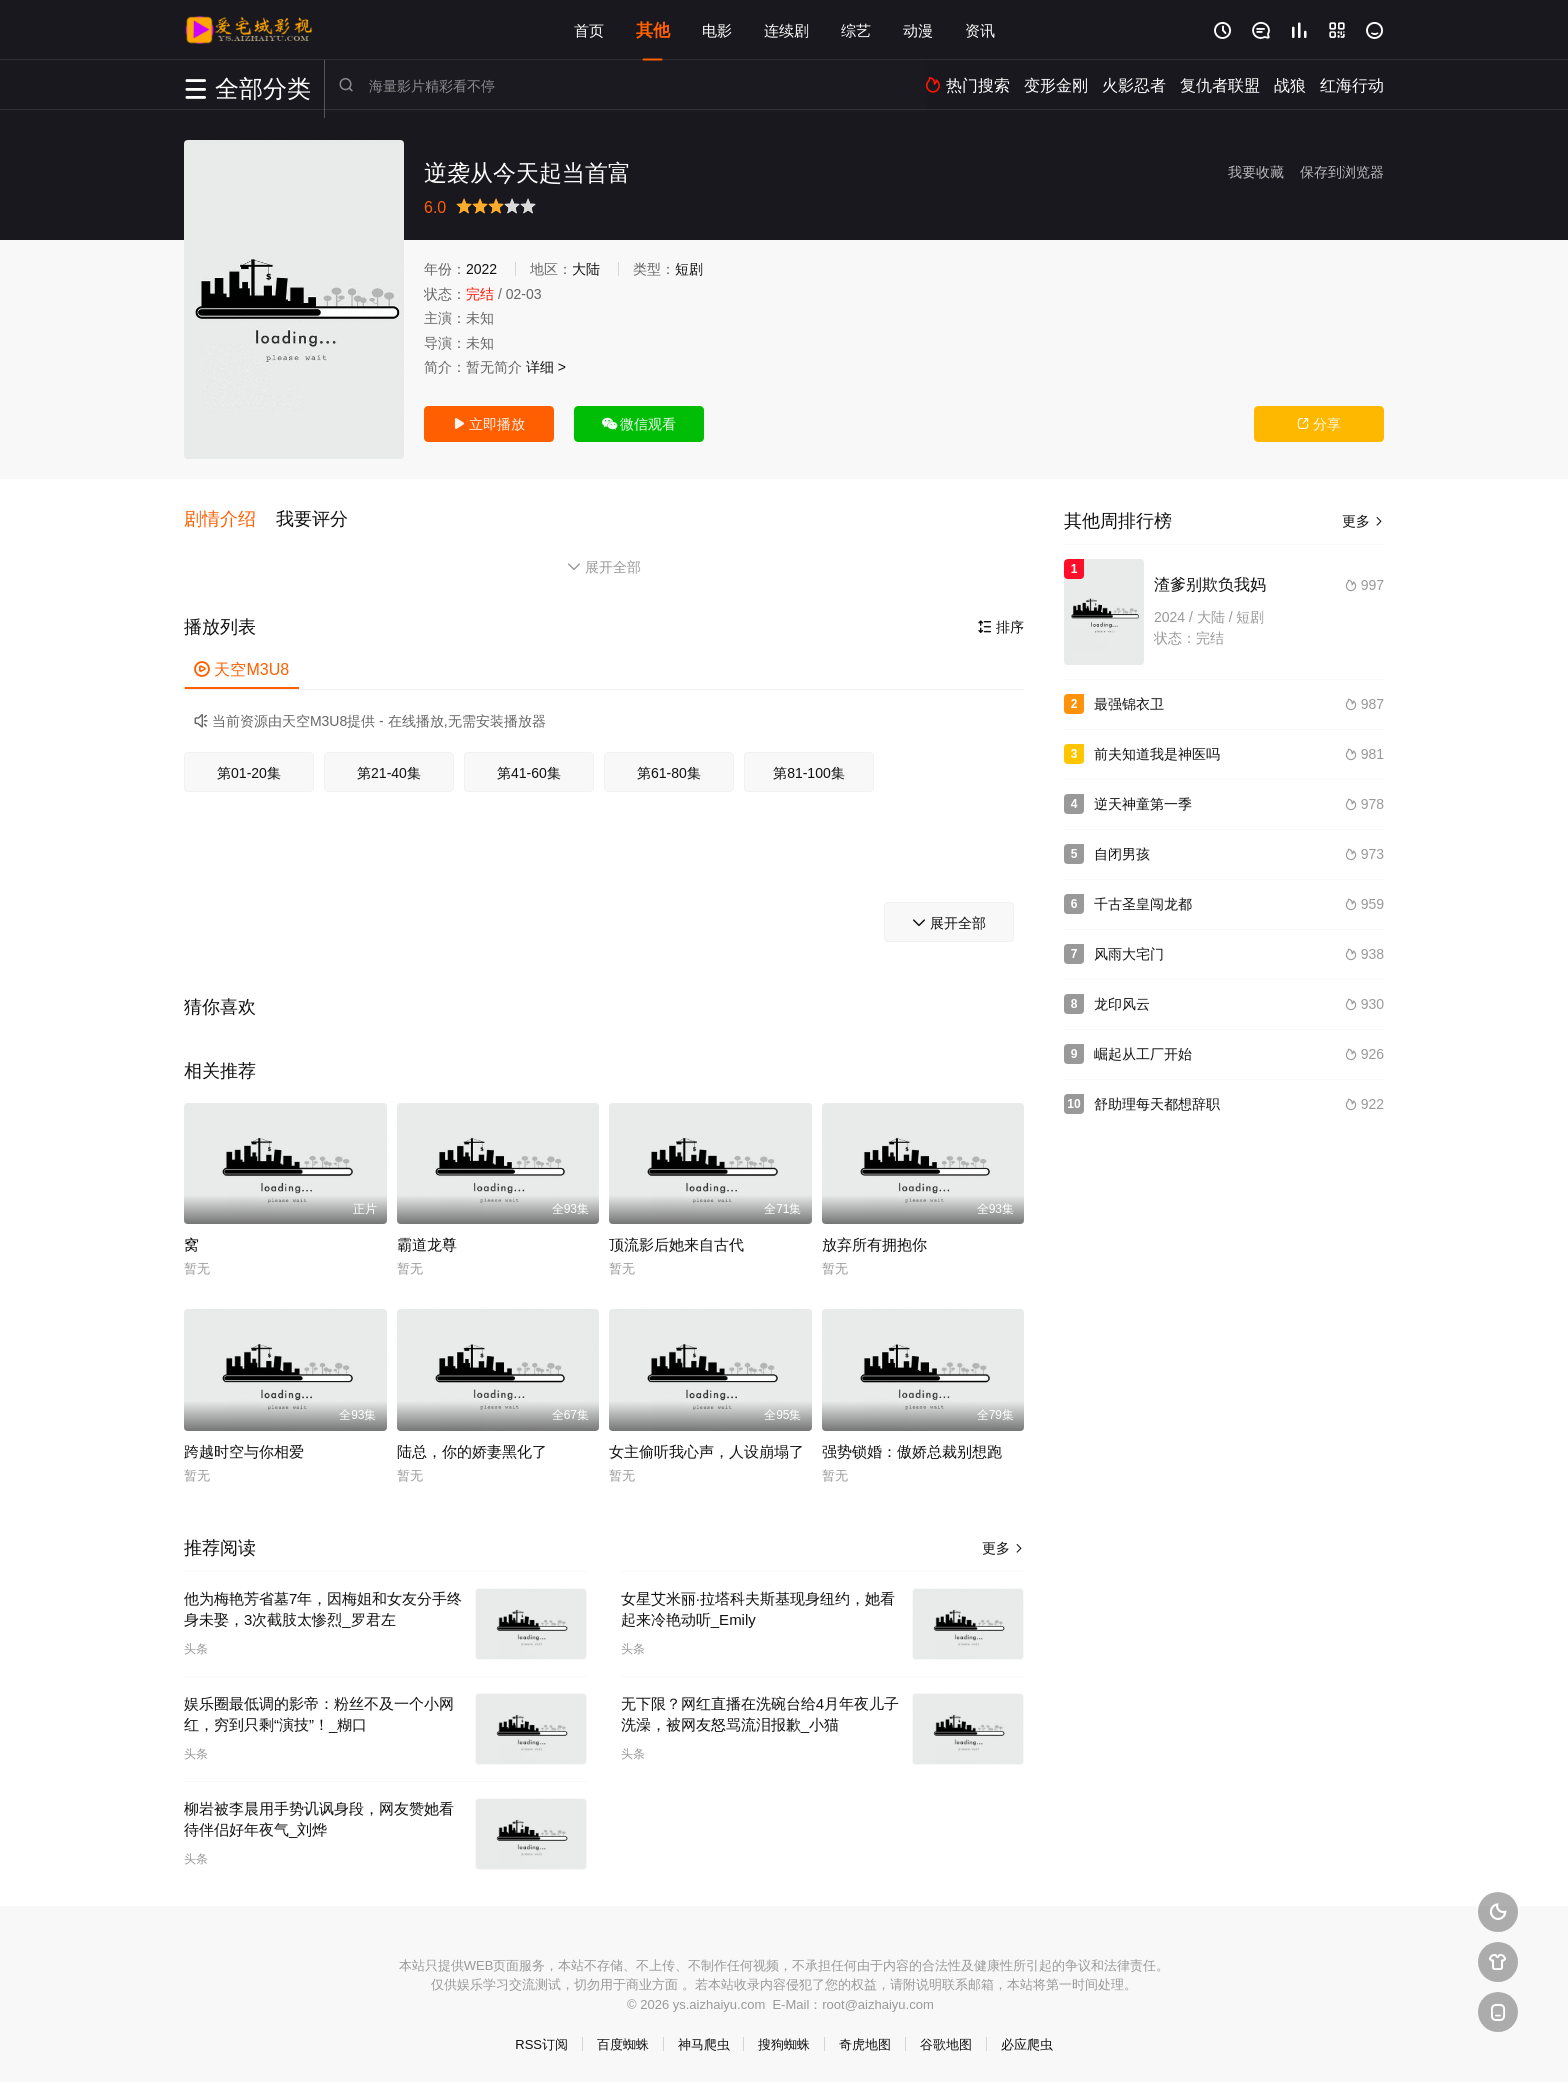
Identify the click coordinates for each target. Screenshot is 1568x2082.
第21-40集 (389, 771)
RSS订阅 (541, 2042)
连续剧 (786, 29)
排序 (1001, 625)
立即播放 (489, 424)
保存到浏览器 (1342, 172)
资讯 (980, 29)
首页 (589, 29)
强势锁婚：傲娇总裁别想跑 (912, 1449)
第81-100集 (809, 771)
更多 (1003, 1546)
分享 (1319, 424)
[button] (230, 519)
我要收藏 (1256, 172)
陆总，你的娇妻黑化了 (472, 1449)
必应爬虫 (1027, 2042)
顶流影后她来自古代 (676, 1242)
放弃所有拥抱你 (874, 1242)
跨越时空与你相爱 (244, 1449)
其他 (653, 29)
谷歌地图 (946, 2042)
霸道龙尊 (427, 1242)
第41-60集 (529, 771)
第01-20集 (249, 771)
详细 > (546, 367)
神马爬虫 (704, 2042)
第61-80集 (669, 771)
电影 (717, 29)
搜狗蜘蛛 (784, 2042)
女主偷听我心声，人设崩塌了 (706, 1449)
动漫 (918, 29)
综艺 (856, 29)
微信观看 (639, 424)
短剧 (689, 269)
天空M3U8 (241, 667)
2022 (481, 269)
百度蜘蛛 (623, 2042)
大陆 (586, 269)
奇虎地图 (865, 2042)
